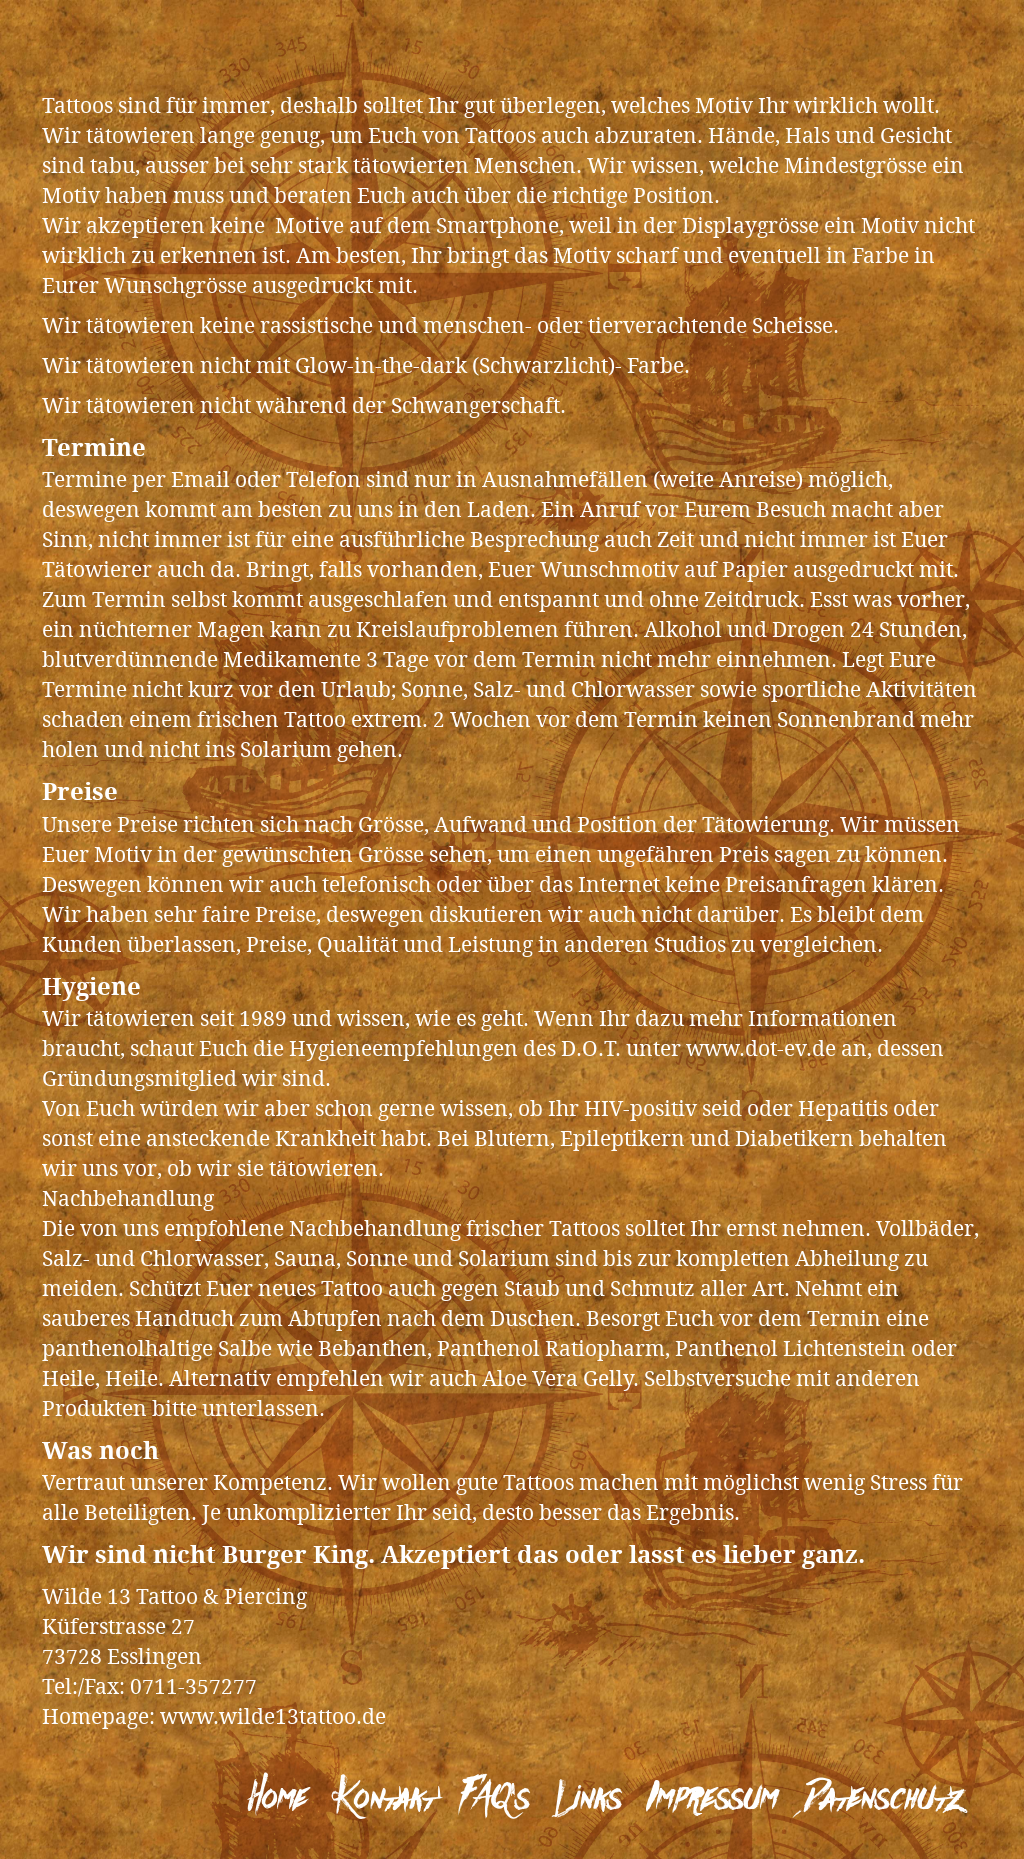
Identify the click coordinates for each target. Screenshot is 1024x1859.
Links (588, 1799)
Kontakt (383, 1799)
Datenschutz (884, 1799)
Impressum (711, 1799)
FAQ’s (494, 1799)
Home (277, 1799)
